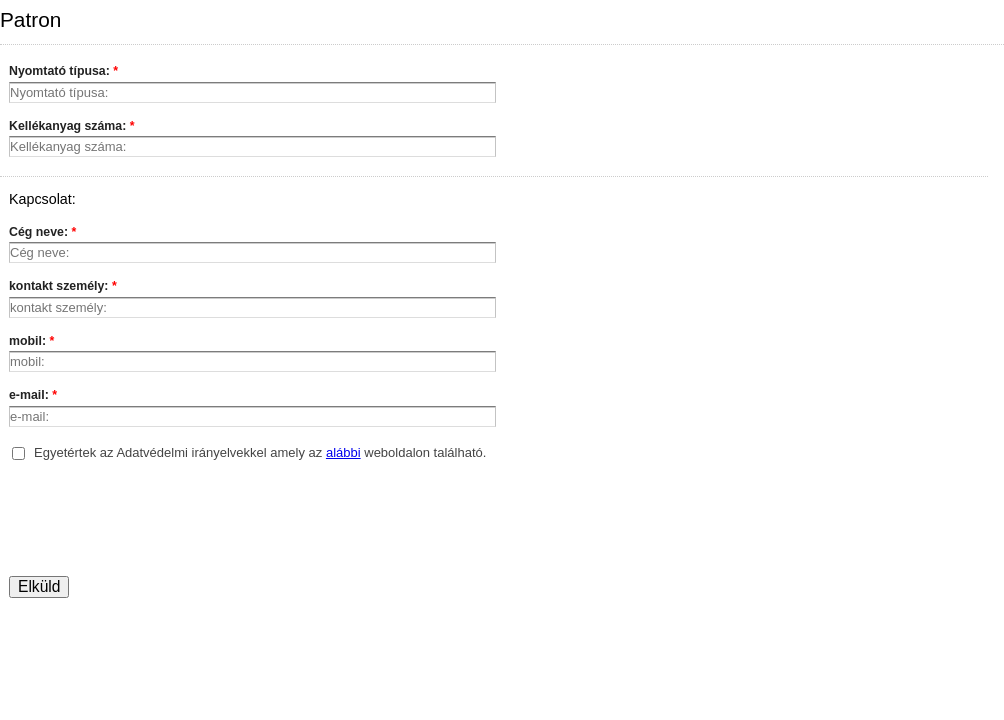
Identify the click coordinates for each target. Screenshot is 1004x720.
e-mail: (33, 397)
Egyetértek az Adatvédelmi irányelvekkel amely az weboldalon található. (260, 452)
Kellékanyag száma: (72, 128)
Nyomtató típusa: (63, 73)
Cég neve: (42, 234)
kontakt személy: (63, 288)
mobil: (31, 343)
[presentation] (161, 521)
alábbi (343, 452)
